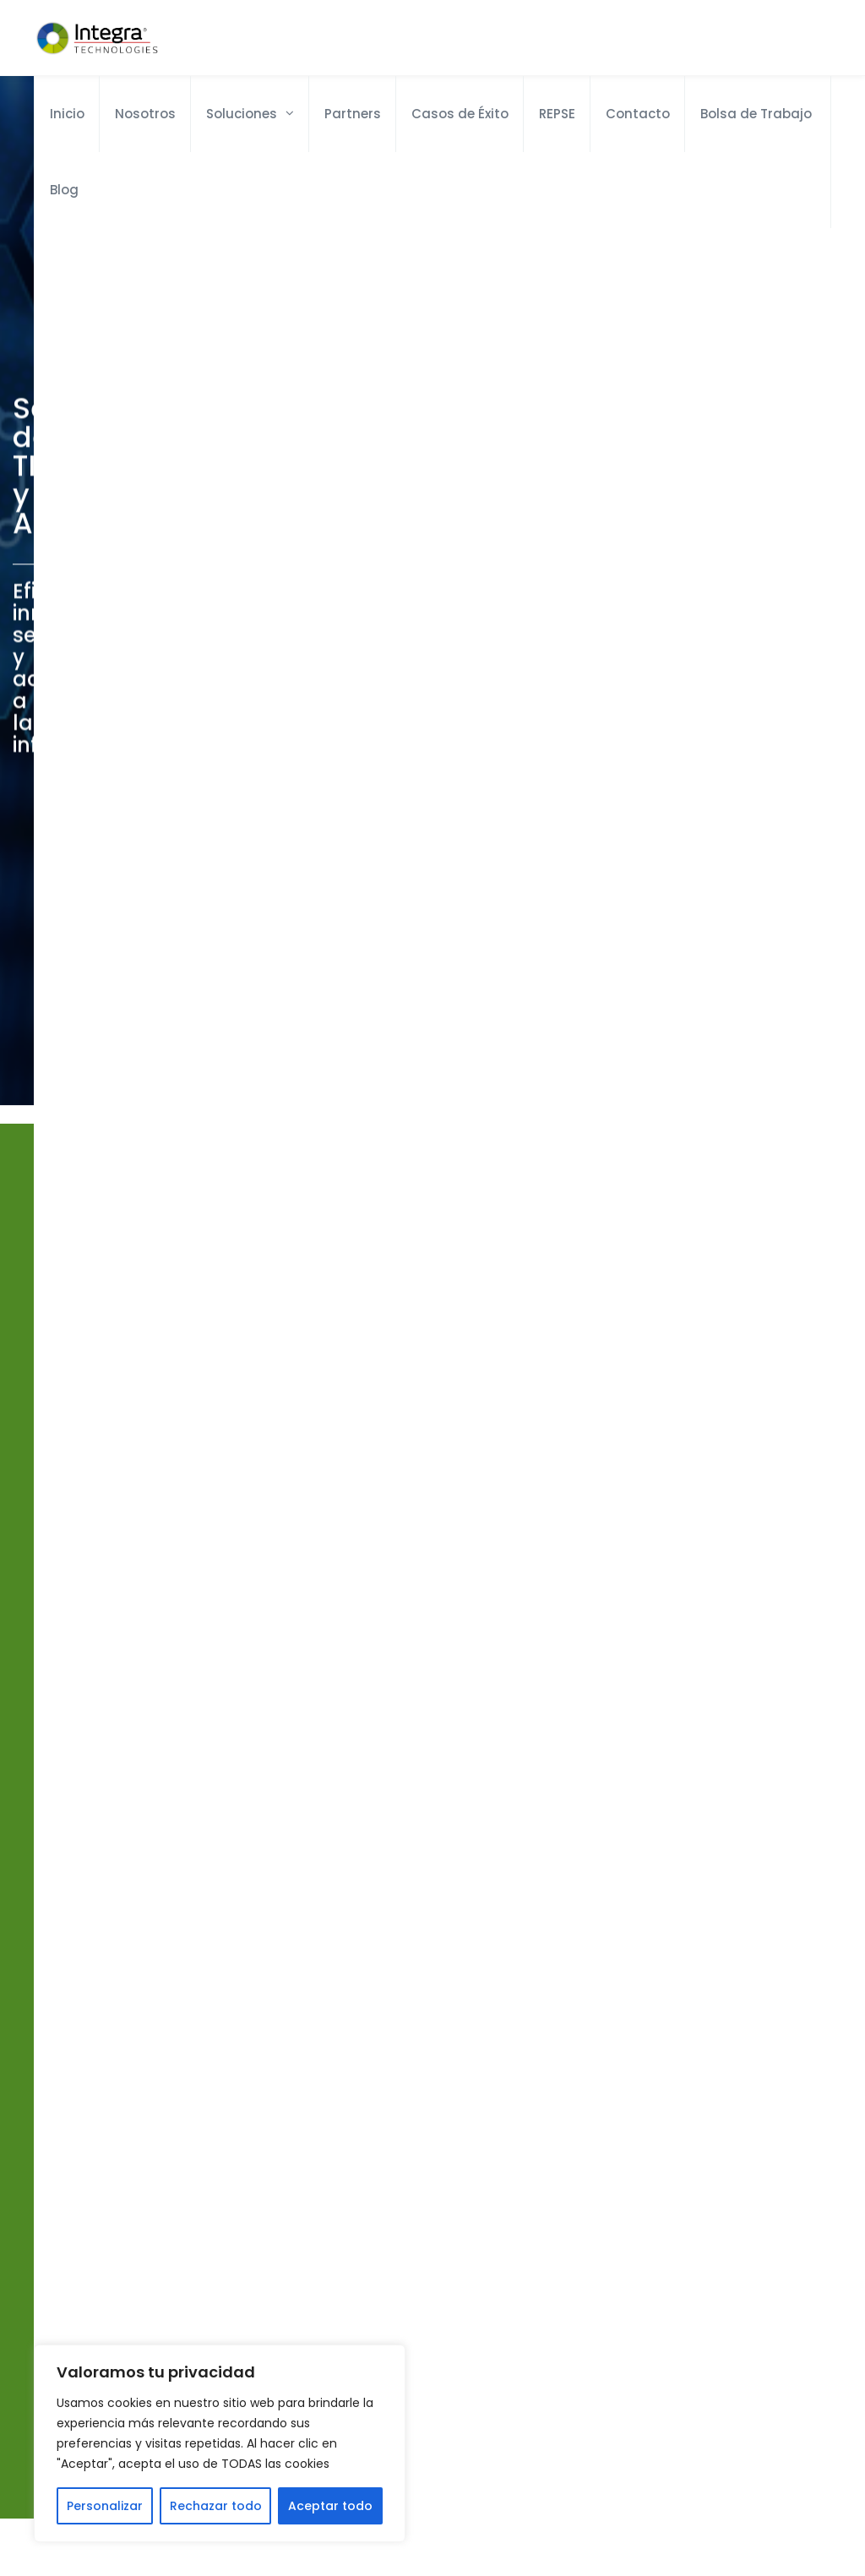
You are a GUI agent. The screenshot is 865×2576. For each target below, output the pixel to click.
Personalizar (105, 2505)
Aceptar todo (330, 2505)
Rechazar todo (216, 2505)
